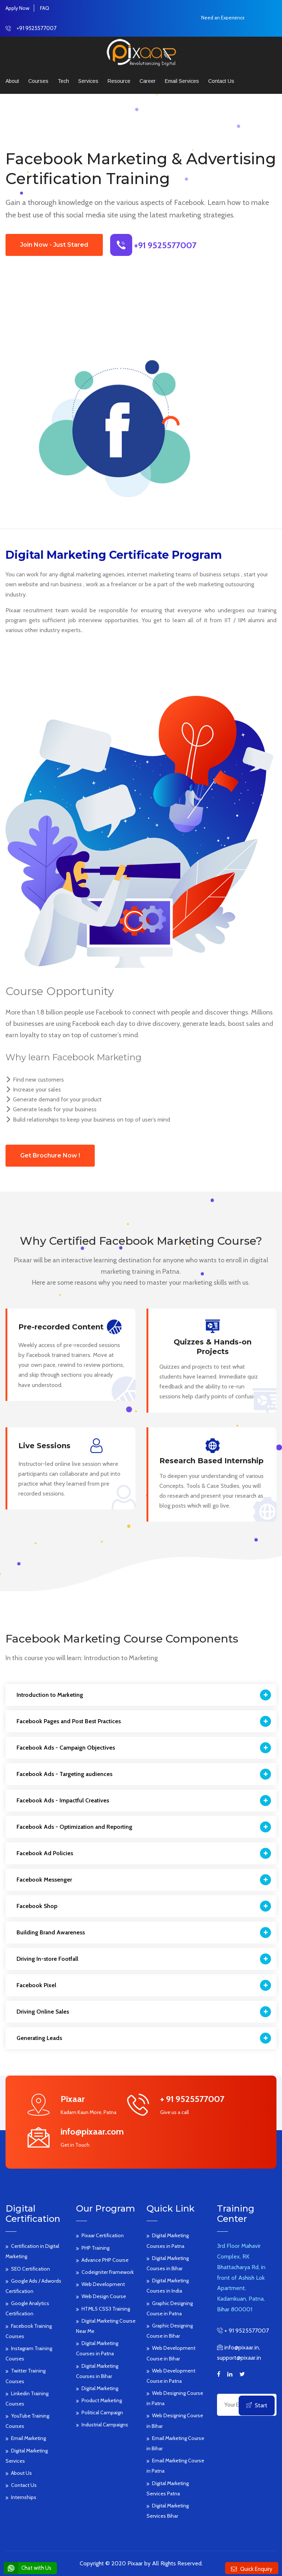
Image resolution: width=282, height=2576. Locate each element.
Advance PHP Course (105, 2260)
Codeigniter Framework (108, 2272)
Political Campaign (102, 2412)
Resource (119, 81)
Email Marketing (28, 2438)
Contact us (221, 81)
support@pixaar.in (239, 2357)
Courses (38, 81)
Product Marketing (102, 2400)
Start (256, 2405)
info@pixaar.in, (241, 2347)
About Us (21, 2473)
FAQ (44, 8)
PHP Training (95, 2248)
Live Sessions (44, 1445)
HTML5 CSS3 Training (106, 2308)
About (12, 81)
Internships (23, 2497)
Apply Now (17, 8)
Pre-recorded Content (61, 1326)
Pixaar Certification (103, 2235)
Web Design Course (104, 2296)
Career (148, 81)
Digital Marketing (100, 2388)
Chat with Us (27, 2568)
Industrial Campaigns (105, 2424)
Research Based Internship (211, 1460)
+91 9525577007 (37, 28)
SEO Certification (30, 2268)
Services (88, 81)
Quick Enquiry (255, 2569)
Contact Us (24, 2485)
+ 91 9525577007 (246, 2330)
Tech (63, 81)
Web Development (103, 2284)
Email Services (182, 81)
